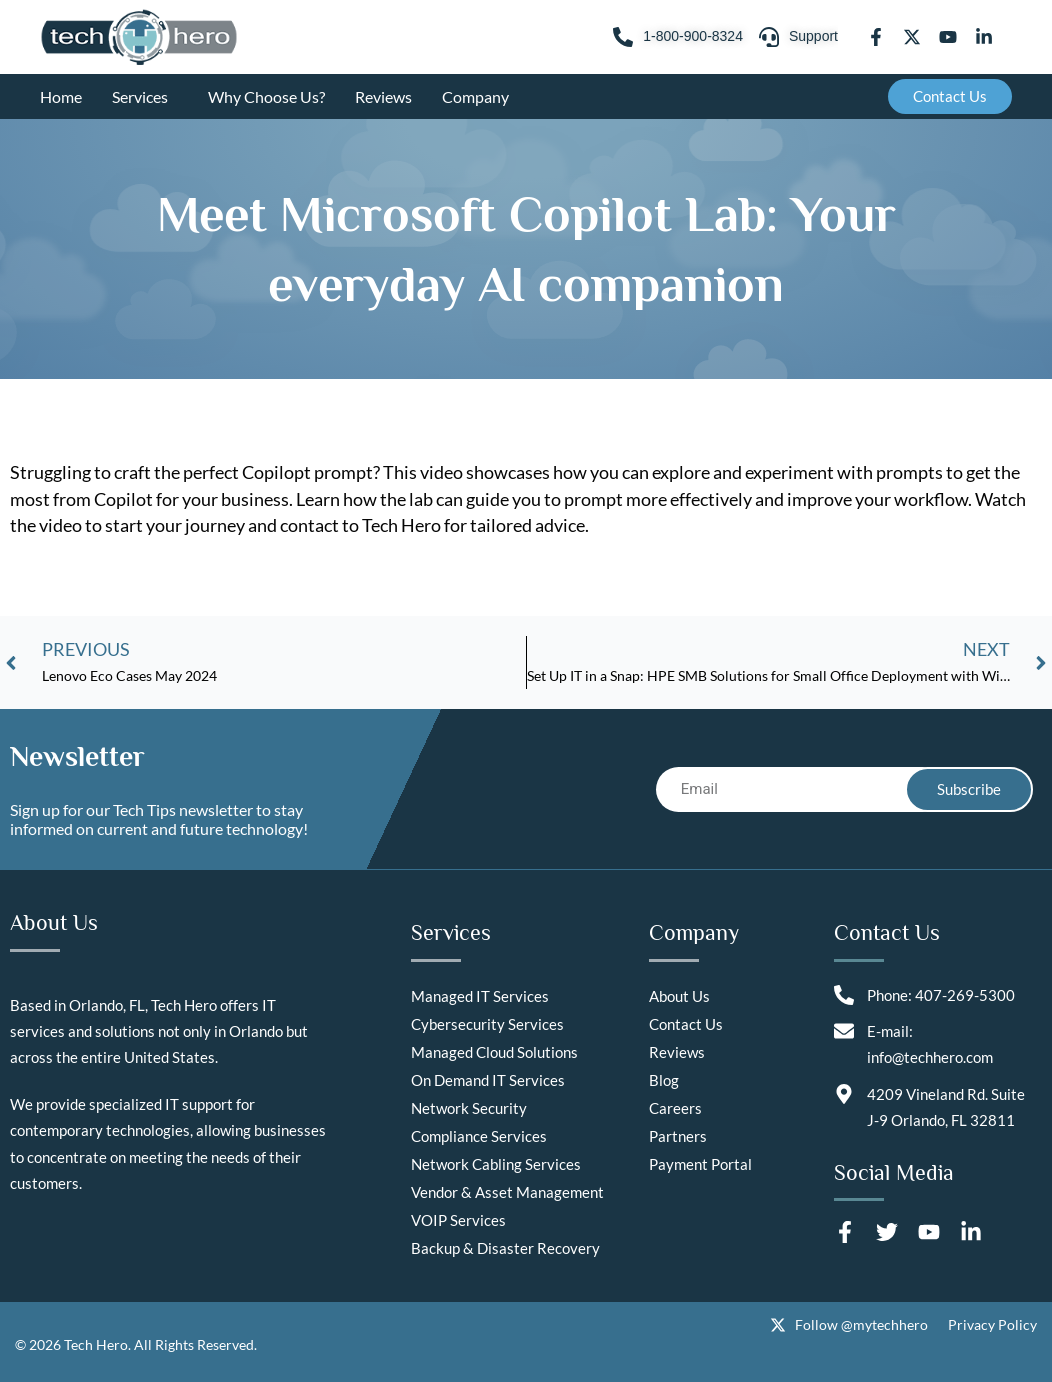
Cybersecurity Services (487, 1024)
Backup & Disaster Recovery (505, 1248)
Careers (675, 1108)
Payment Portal (700, 1164)
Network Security (469, 1108)
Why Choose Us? (266, 96)
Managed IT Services (480, 996)
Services (145, 97)
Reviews (383, 96)
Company (480, 97)
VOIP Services (458, 1220)
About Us (679, 996)
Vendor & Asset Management (507, 1192)
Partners (678, 1136)
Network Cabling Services (496, 1164)
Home (61, 96)
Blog (664, 1080)
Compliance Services (479, 1136)
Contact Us (686, 1024)
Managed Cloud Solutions (494, 1052)
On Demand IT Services (488, 1080)
